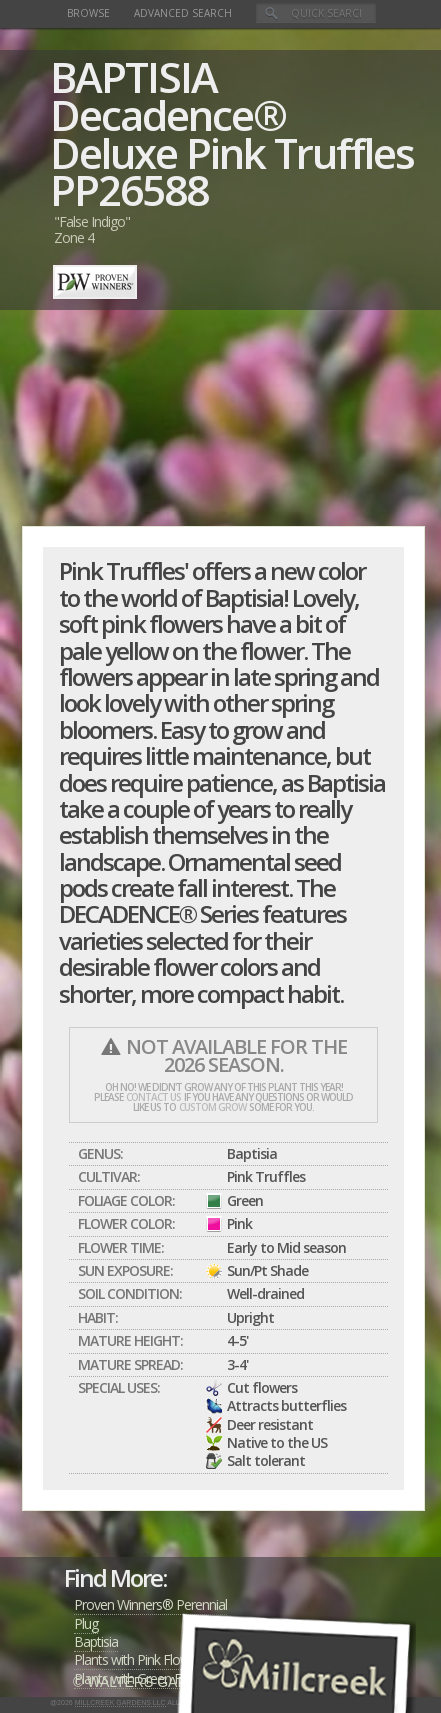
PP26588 (129, 189)
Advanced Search (183, 13)
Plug (86, 1623)
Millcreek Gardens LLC (120, 1702)
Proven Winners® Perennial (150, 1604)
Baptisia (96, 1641)
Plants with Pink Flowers (140, 1659)
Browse (88, 13)
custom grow (212, 1107)
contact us (153, 1097)
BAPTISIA (133, 76)
